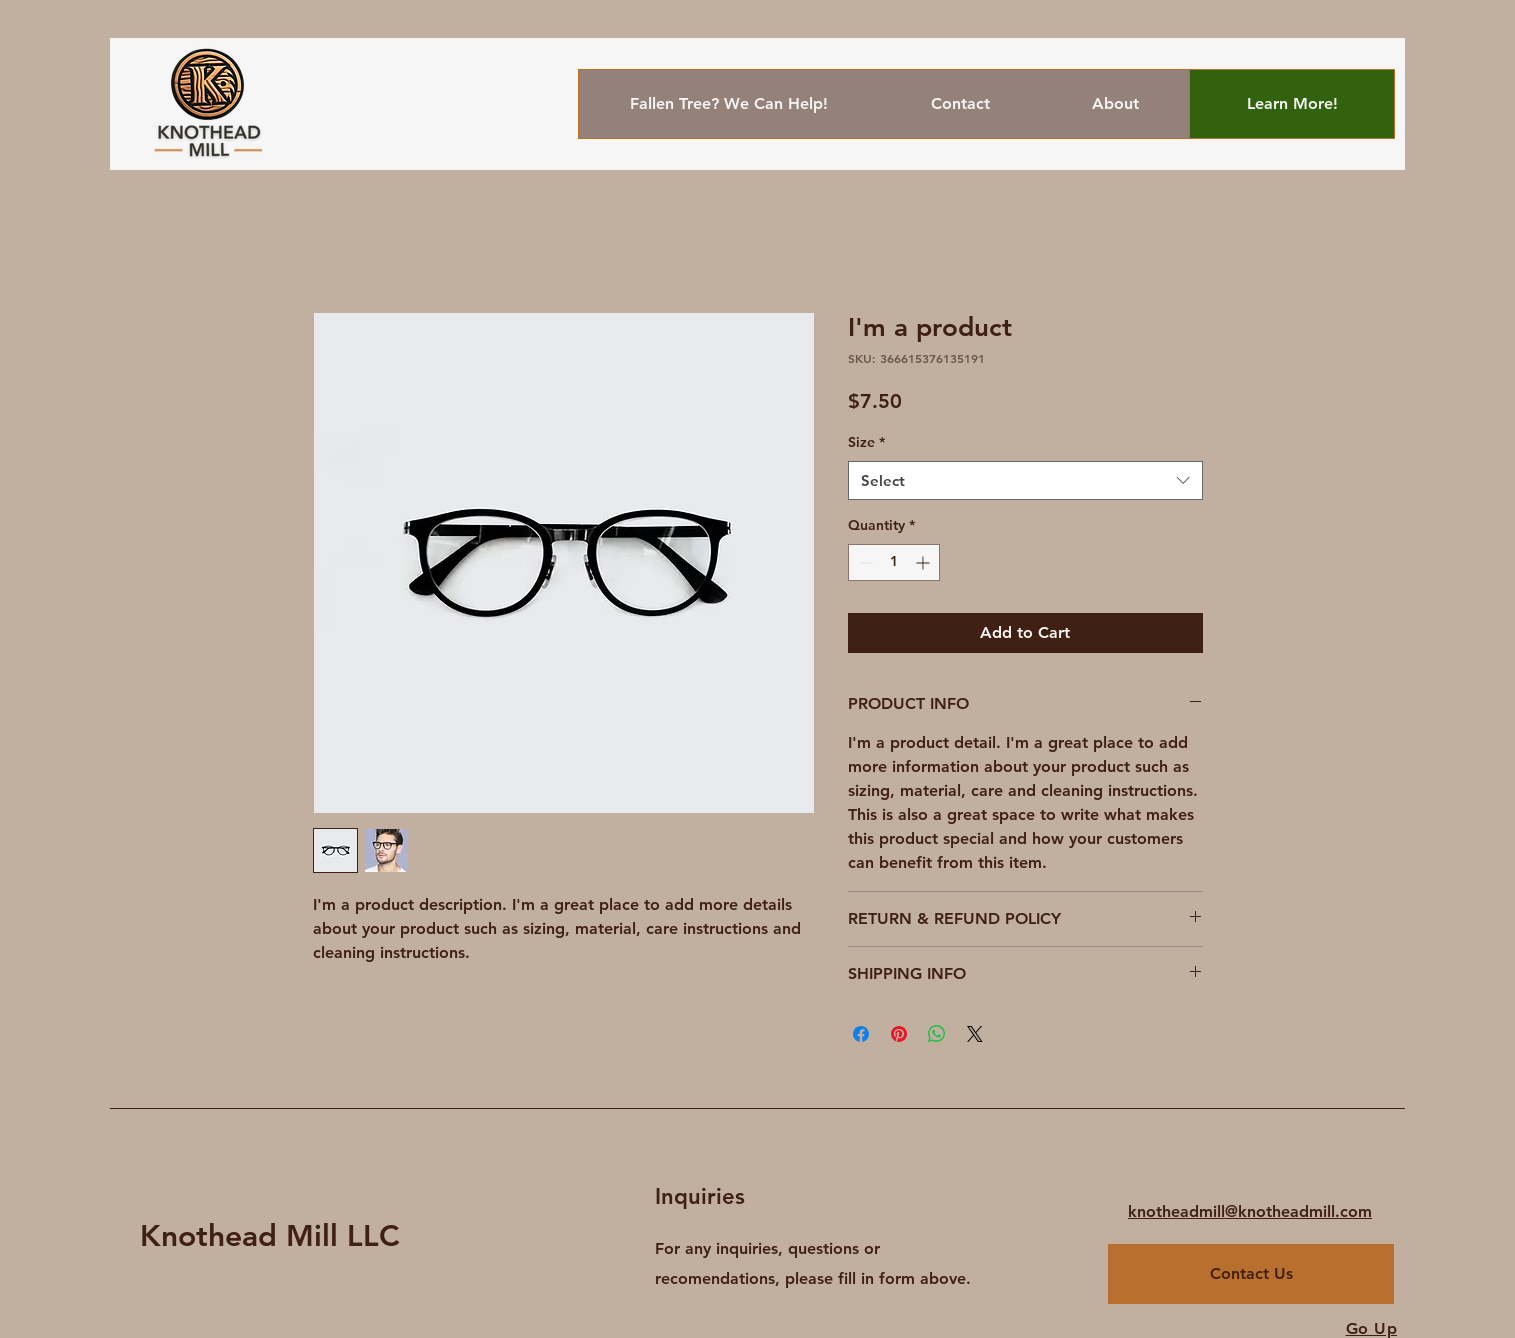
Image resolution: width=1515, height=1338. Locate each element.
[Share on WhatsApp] (937, 1034)
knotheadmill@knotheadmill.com (1250, 1211)
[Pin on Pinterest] (899, 1034)
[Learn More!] (1292, 104)
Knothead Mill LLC (270, 1236)
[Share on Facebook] (861, 1034)
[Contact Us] (1251, 1274)
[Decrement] (863, 562)
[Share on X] (975, 1034)
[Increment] (924, 562)
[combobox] (1025, 480)
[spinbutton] (894, 562)
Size (866, 442)
